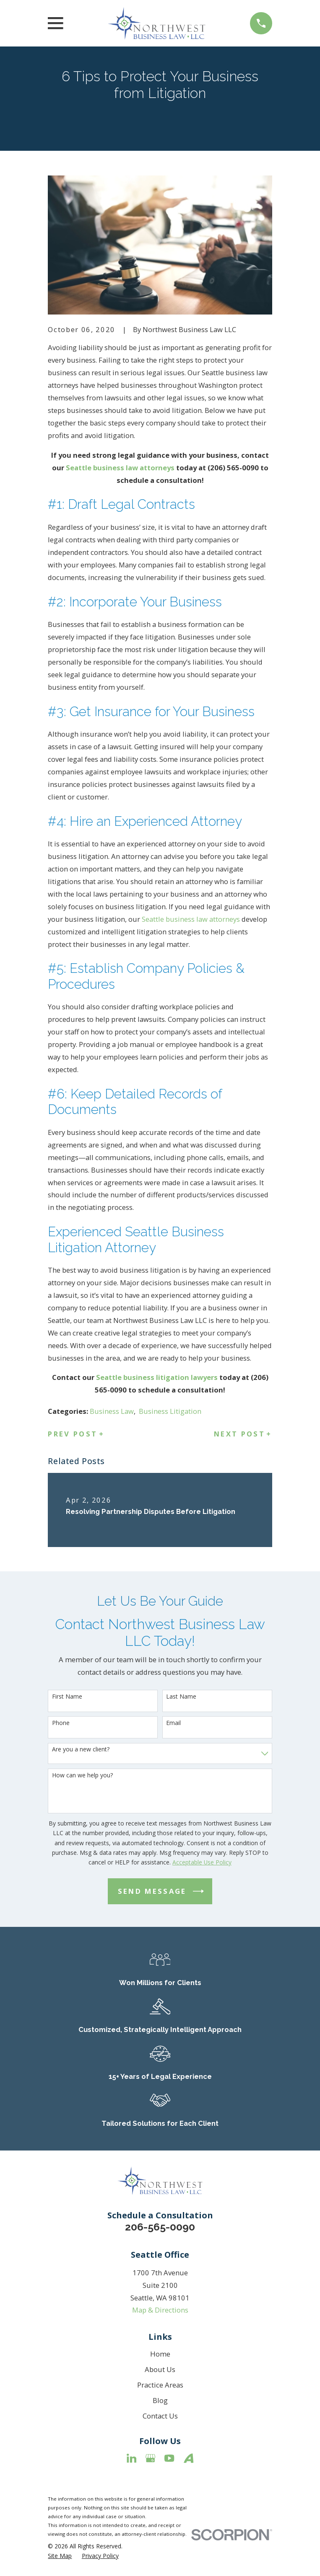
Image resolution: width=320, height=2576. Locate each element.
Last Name (181, 1696)
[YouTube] (169, 2458)
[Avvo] (188, 2458)
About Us (160, 2369)
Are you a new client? (80, 1749)
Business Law (112, 1411)
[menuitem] (60, 2556)
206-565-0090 (160, 2227)
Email (173, 1723)
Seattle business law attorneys (191, 919)
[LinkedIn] (131, 2458)
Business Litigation (170, 1411)
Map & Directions (160, 2310)
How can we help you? (82, 1775)
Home (160, 2354)
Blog (160, 2400)
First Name (67, 1696)
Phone (61, 1723)
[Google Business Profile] (150, 2458)
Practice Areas (160, 2385)
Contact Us (160, 2416)
